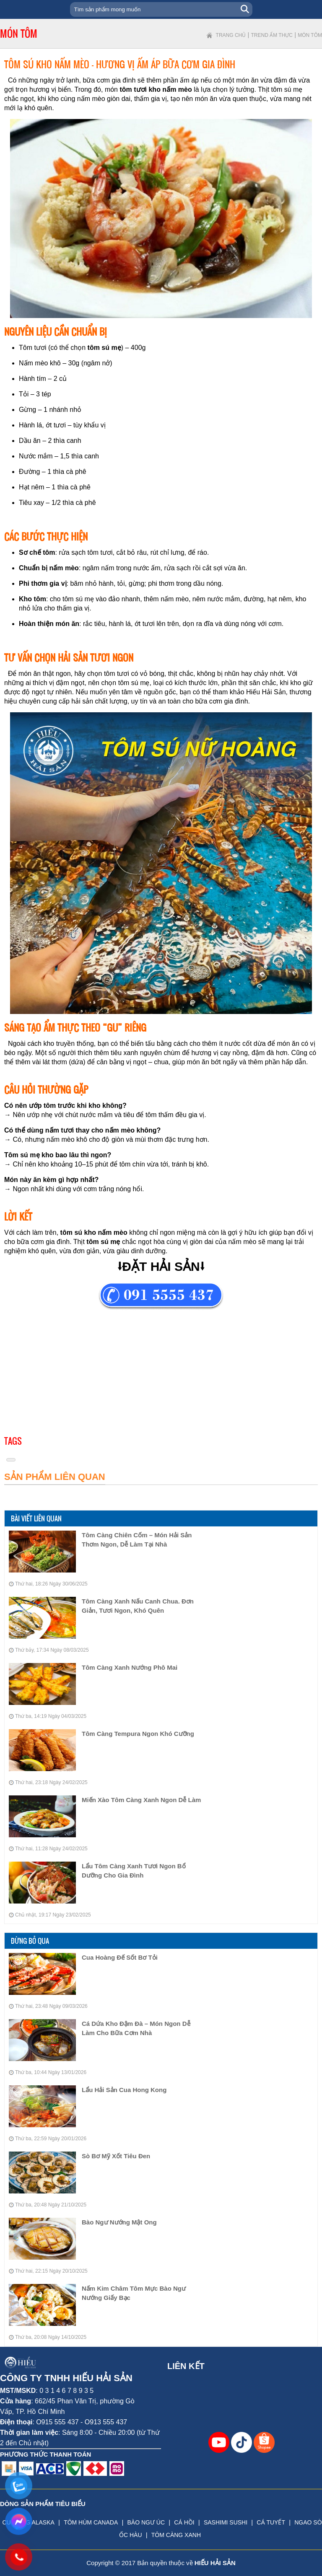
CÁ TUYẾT (271, 2522)
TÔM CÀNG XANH (176, 2535)
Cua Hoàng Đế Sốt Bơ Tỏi (120, 1957)
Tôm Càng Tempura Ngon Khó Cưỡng (138, 1733)
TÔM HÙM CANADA (91, 2522)
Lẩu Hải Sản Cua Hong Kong (124, 2089)
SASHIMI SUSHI (225, 2522)
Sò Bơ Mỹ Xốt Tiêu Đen (116, 2156)
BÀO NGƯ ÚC (146, 2522)
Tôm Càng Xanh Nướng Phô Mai (129, 1667)
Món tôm (310, 35)
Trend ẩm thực (272, 35)
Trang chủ (231, 35)
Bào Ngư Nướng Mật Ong (119, 2222)
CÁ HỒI (184, 2522)
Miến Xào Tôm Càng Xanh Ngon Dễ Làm (141, 1799)
